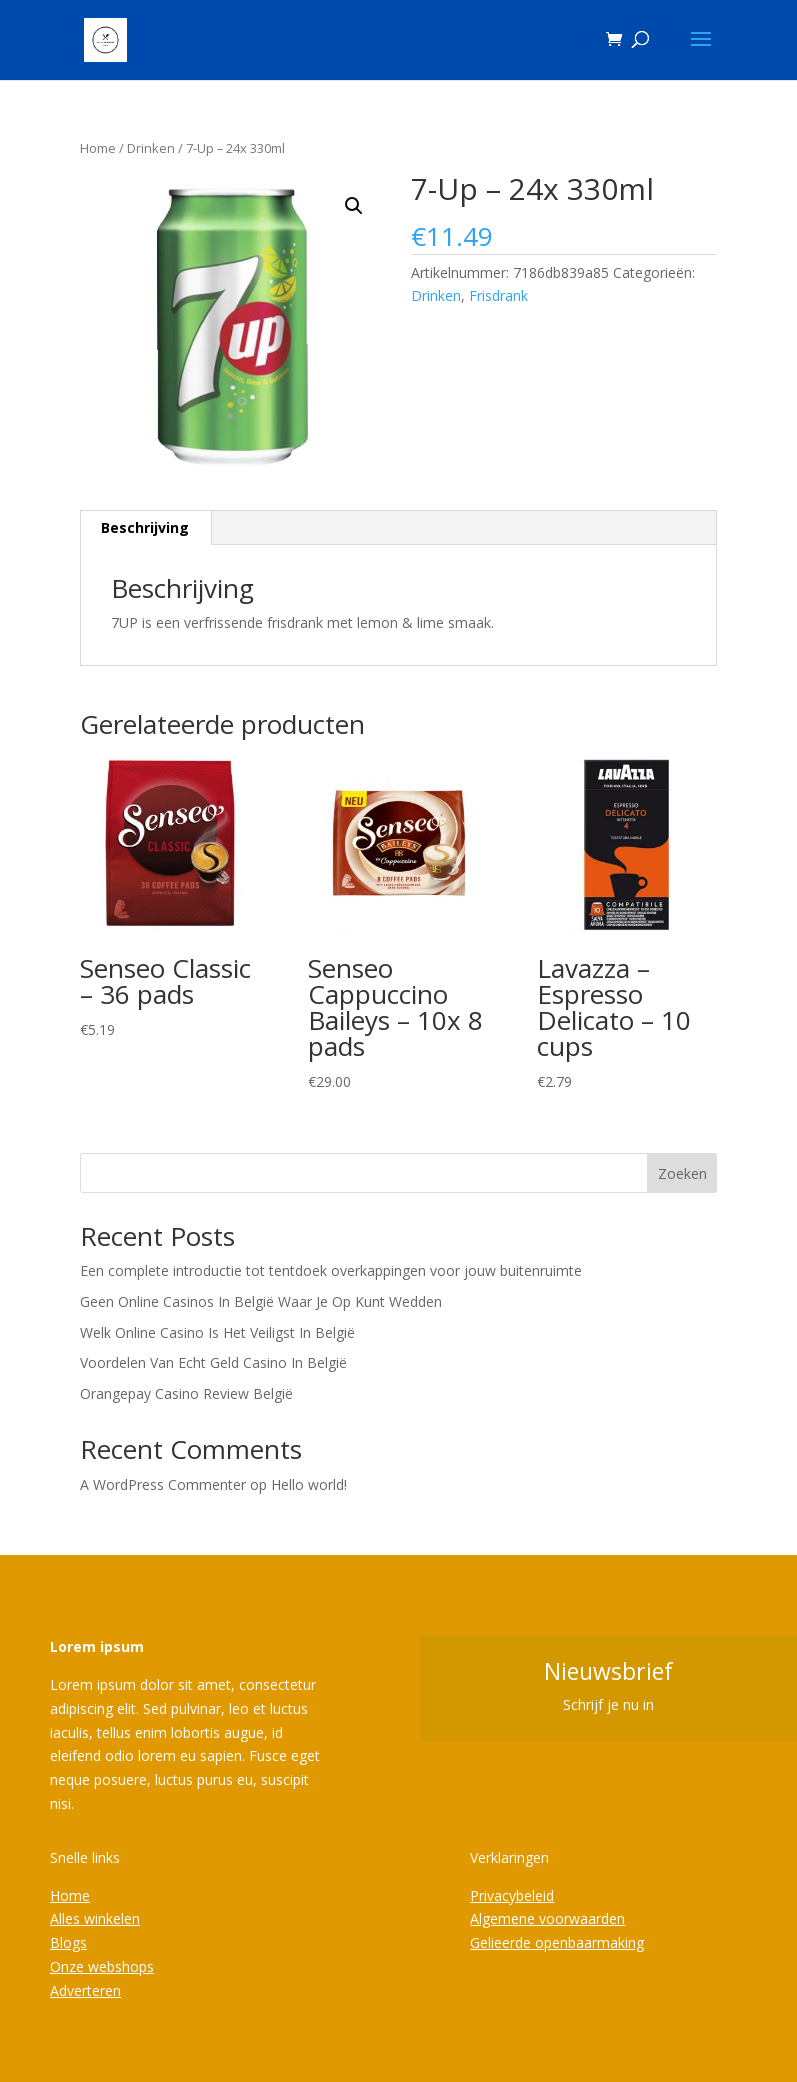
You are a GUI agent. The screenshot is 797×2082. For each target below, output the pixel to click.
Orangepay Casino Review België (186, 1393)
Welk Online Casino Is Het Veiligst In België (217, 1332)
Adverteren (85, 1990)
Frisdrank (498, 295)
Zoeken (682, 1173)
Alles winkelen (95, 1918)
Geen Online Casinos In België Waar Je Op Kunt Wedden (261, 1301)
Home (98, 148)
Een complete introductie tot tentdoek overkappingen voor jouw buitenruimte (331, 1270)
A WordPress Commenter (163, 1484)
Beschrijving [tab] (145, 527)
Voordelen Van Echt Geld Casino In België (213, 1362)
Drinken (151, 148)
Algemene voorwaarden (547, 1918)
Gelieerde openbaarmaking (557, 1942)
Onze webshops (102, 1966)
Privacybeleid (512, 1895)
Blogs (68, 1942)
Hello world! (309, 1484)
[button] (354, 206)
